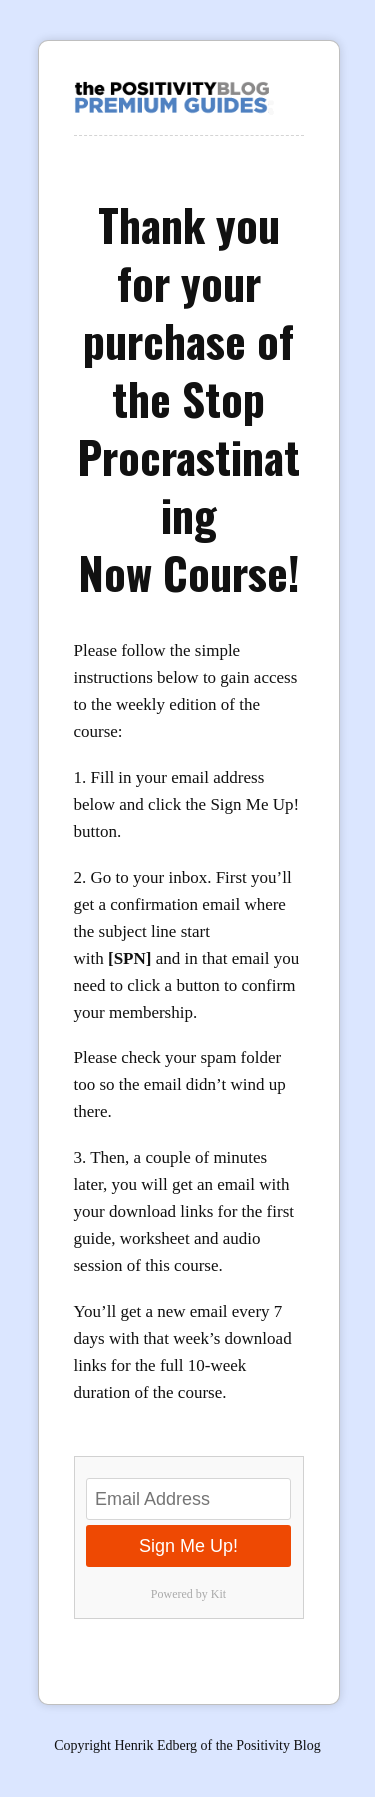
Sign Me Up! (188, 1546)
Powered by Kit (188, 1594)
